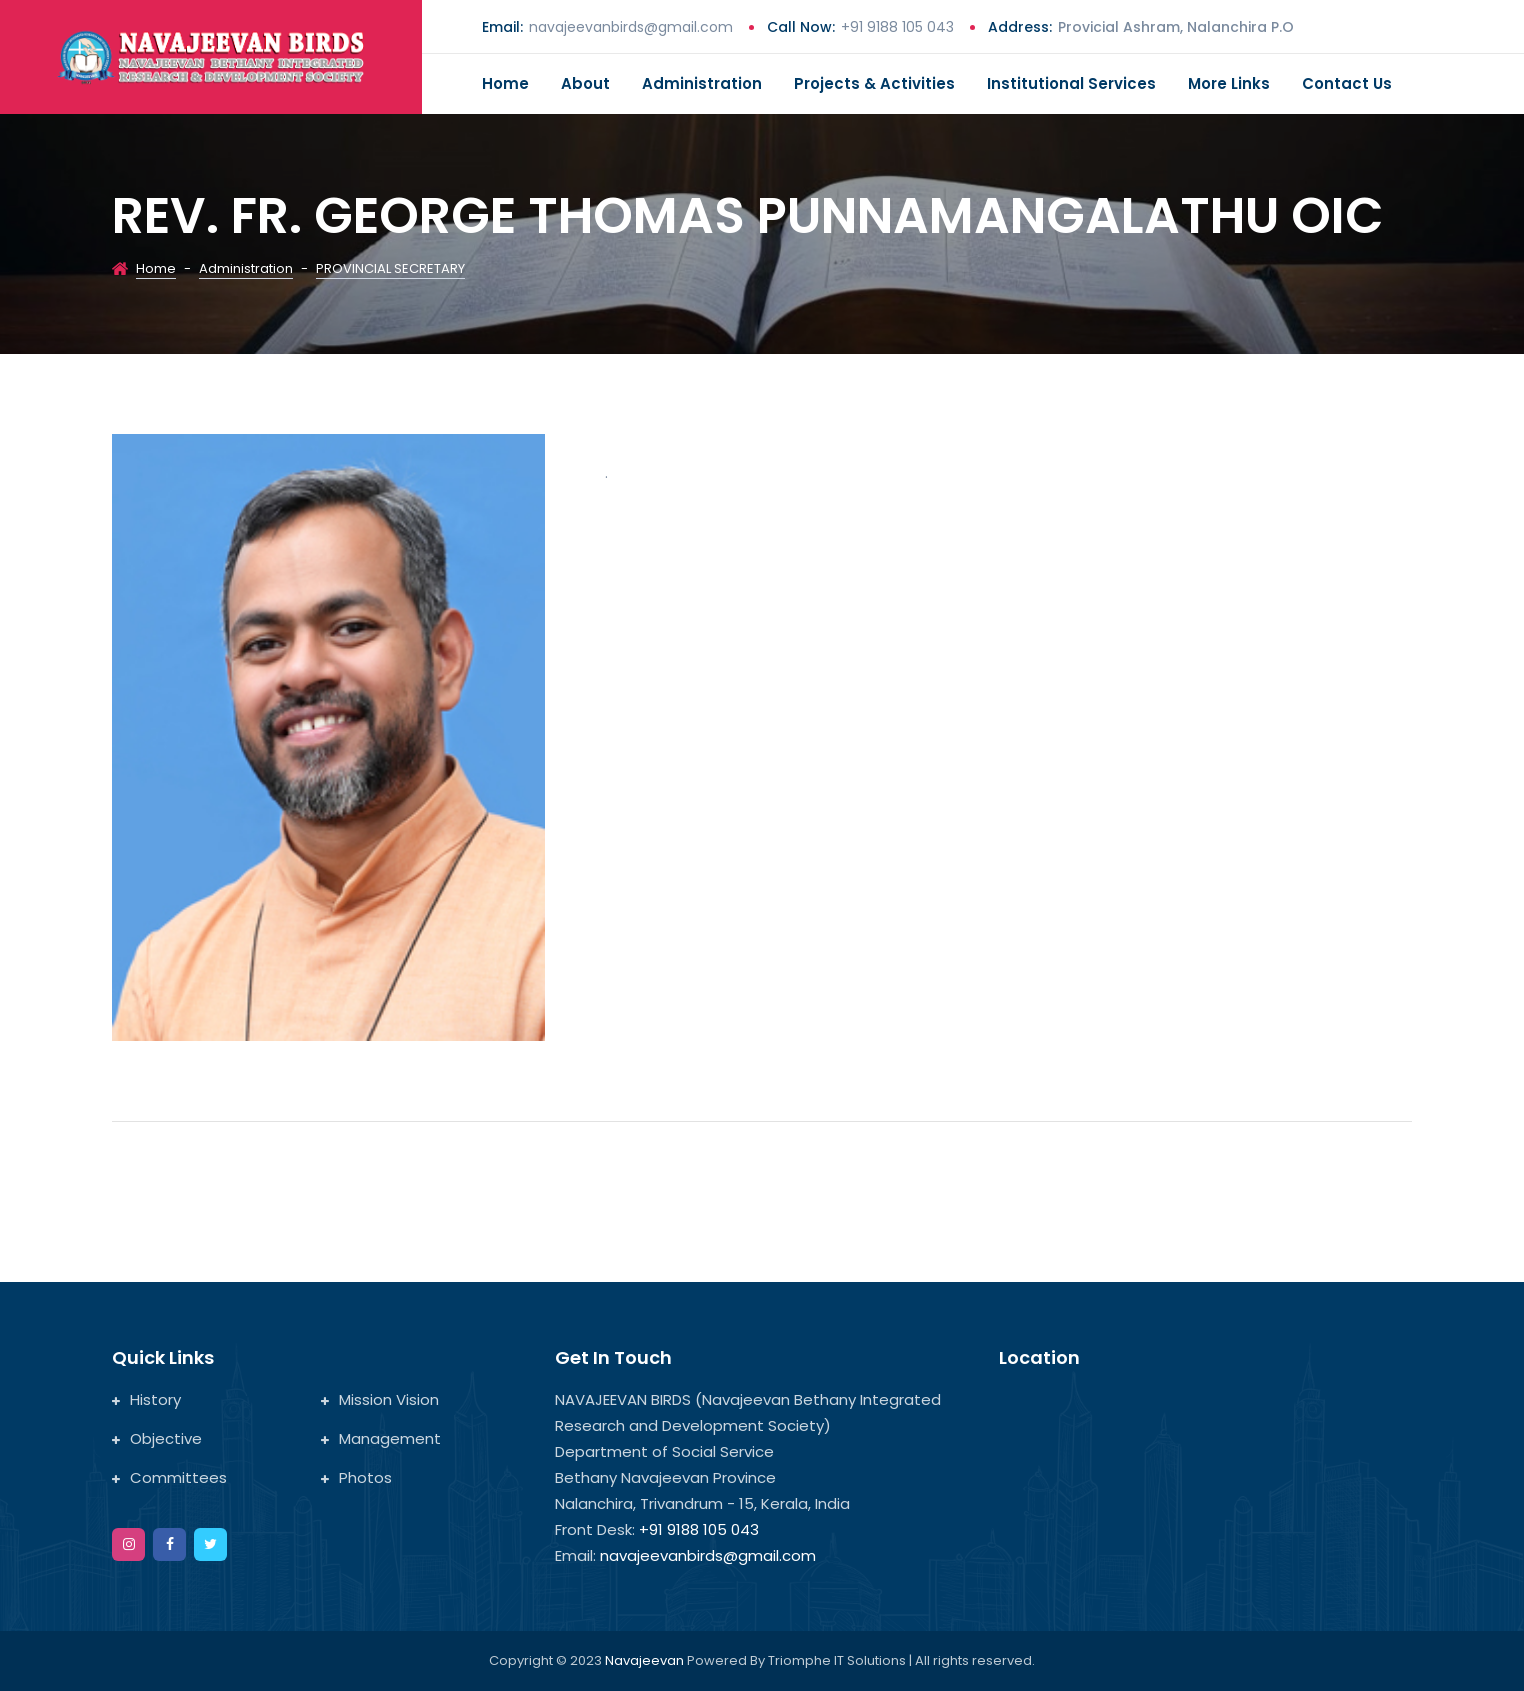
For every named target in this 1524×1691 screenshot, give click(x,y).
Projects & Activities (874, 83)
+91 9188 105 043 (897, 27)
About (585, 83)
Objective (157, 1438)
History (146, 1399)
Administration (702, 83)
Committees (169, 1477)
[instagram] (128, 1544)
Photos (356, 1477)
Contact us (1347, 83)
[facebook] (169, 1544)
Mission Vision (380, 1399)
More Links (1229, 83)
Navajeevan (646, 1660)
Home (505, 83)
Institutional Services (1071, 83)
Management (381, 1438)
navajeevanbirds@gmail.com (631, 27)
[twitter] (210, 1544)
